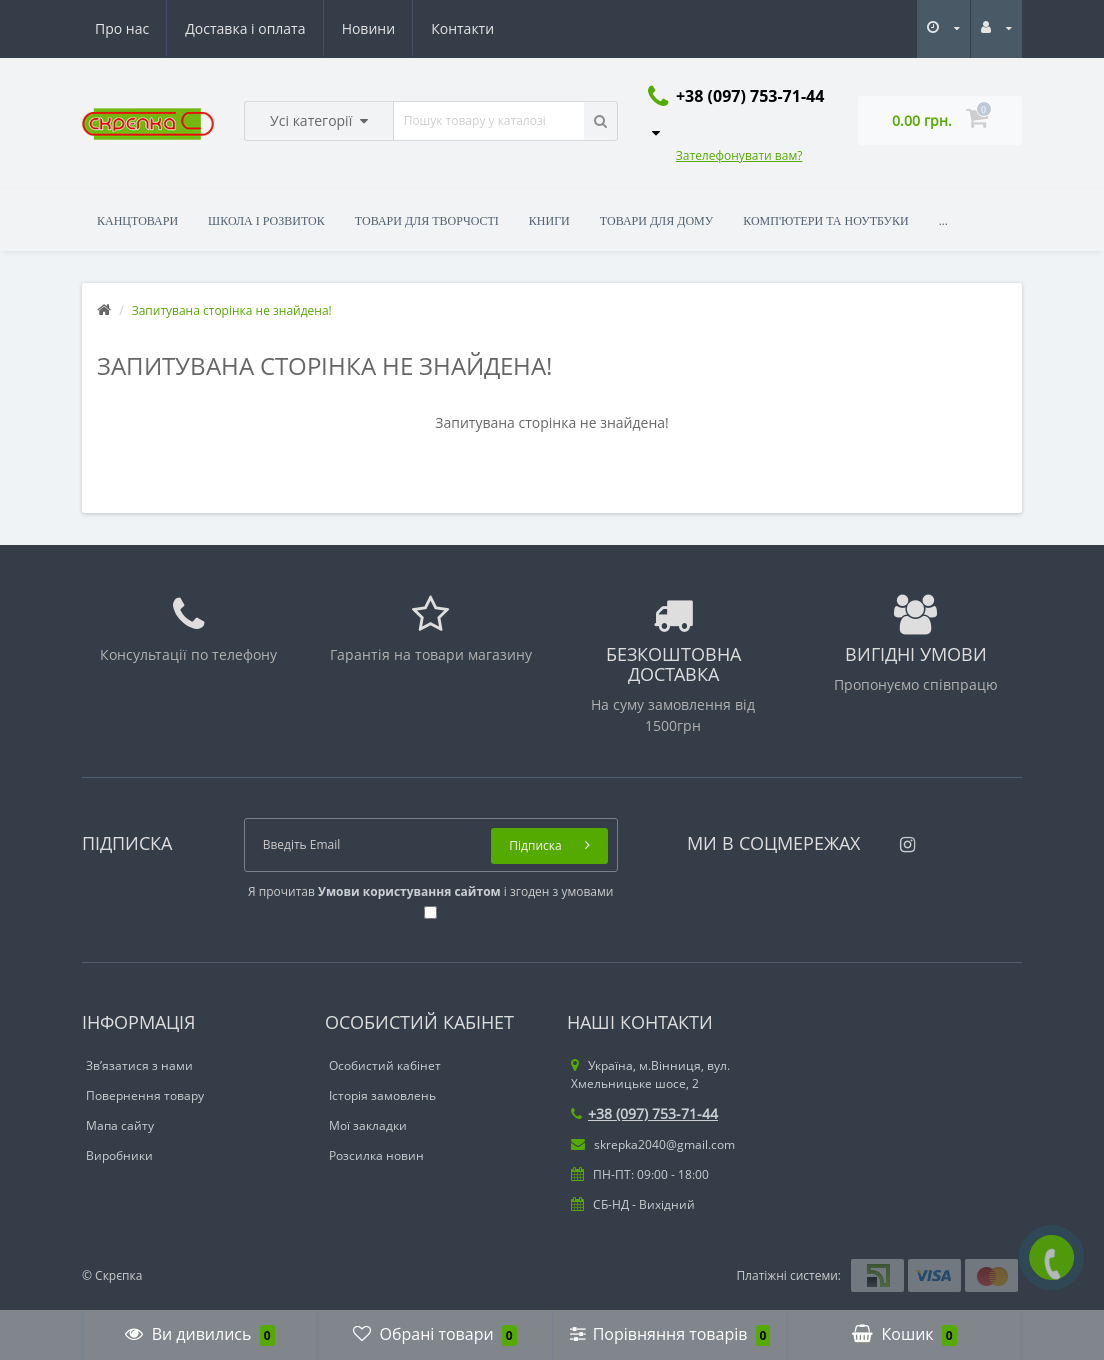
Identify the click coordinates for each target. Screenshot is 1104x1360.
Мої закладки (368, 1125)
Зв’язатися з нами (139, 1065)
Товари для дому (656, 221)
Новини (368, 28)
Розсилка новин (376, 1155)
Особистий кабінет (385, 1065)
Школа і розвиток (266, 221)
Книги (549, 221)
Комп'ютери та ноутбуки (825, 221)
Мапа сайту (120, 1125)
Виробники (119, 1155)
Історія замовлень (382, 1095)
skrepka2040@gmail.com (653, 1144)
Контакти (462, 28)
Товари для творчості (427, 221)
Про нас (122, 28)
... (943, 221)
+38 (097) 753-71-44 (644, 1113)
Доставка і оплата (245, 28)
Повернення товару (145, 1095)
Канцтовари (137, 221)
